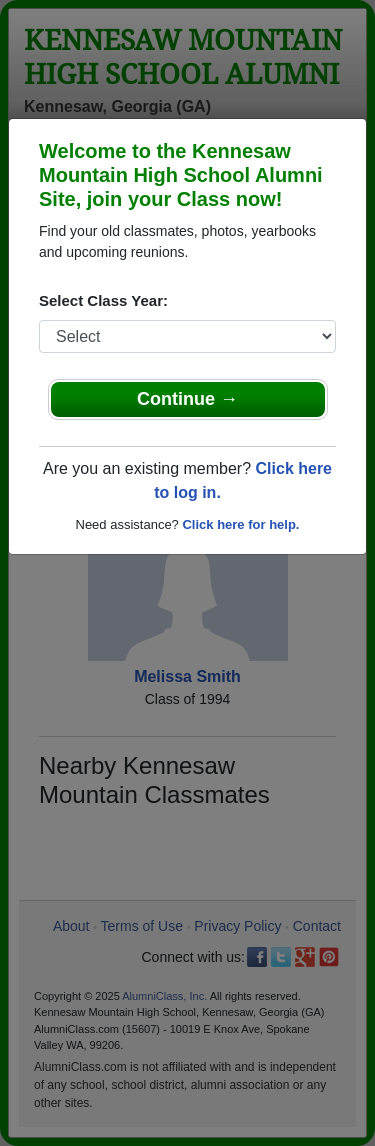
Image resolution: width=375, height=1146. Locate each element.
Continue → (187, 399)
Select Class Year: (103, 300)
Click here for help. (240, 524)
